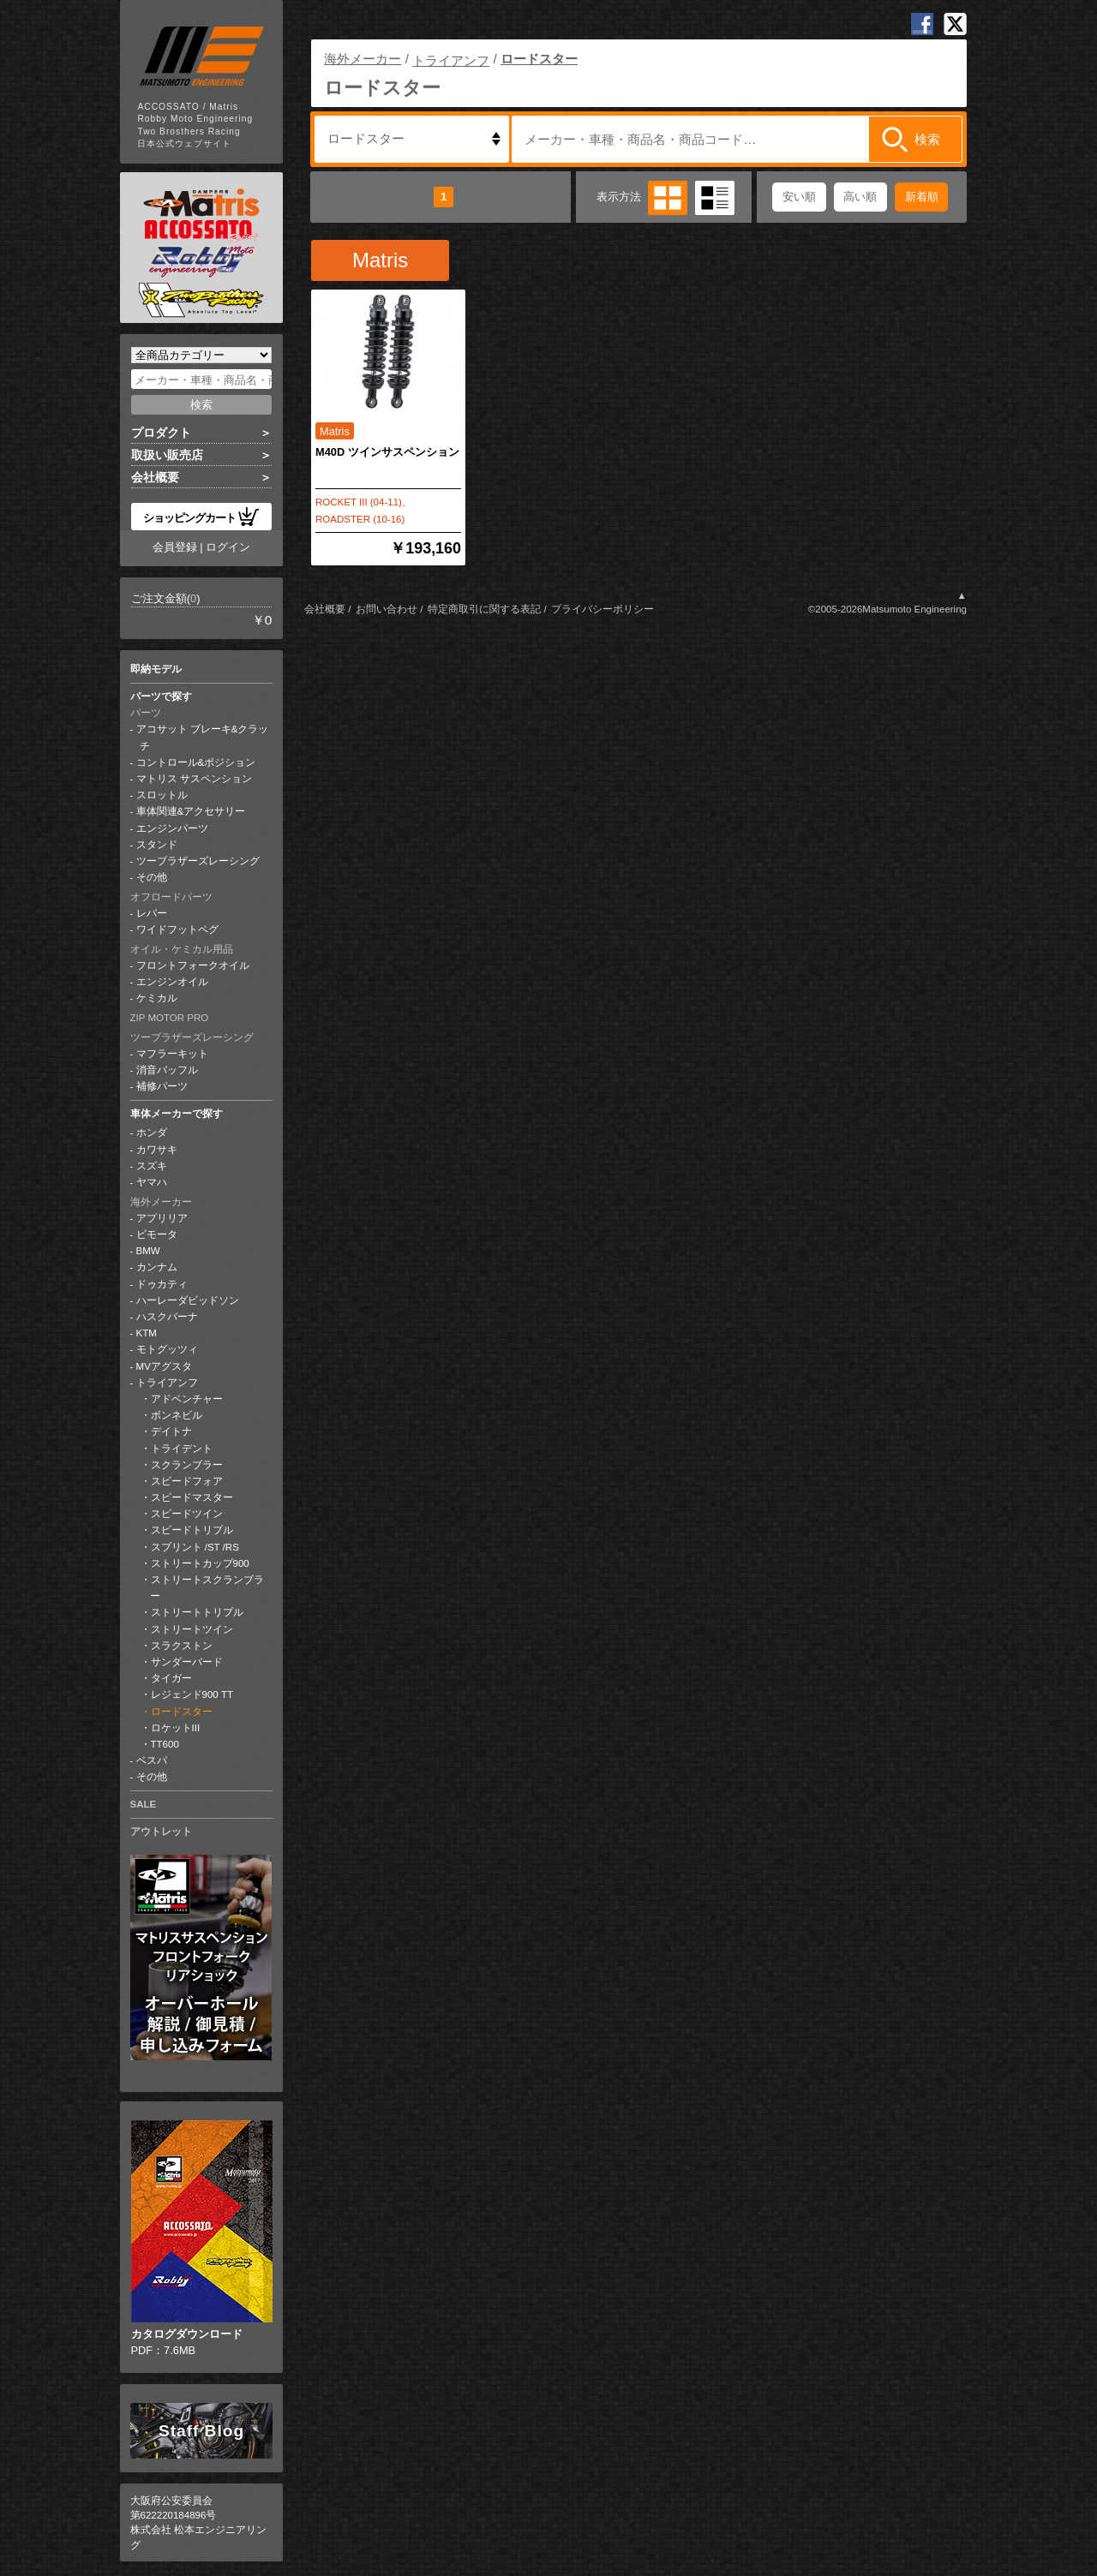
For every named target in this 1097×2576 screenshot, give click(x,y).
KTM (146, 1333)
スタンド (156, 845)
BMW (148, 1251)
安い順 (799, 196)
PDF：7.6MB (202, 2238)
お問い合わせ (386, 609)
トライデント (182, 1448)
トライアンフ (167, 1383)
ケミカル (156, 998)
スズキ (151, 1166)
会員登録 (175, 547)
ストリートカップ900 (200, 1563)
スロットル (162, 795)
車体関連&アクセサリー (191, 811)
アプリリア (162, 1218)
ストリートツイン (192, 1629)
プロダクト (161, 432)
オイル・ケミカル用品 (181, 949)
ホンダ (151, 1132)
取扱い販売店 (167, 455)
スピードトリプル (192, 1530)
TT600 (165, 1744)
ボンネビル (176, 1415)
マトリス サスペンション (194, 779)
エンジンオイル (172, 982)
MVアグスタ (164, 1366)
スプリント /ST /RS (195, 1547)
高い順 (860, 196)
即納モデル (156, 669)
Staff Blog (201, 2431)
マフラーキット (172, 1054)
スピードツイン (187, 1514)
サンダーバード (187, 1662)
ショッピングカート (201, 516)
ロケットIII (176, 1728)
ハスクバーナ (167, 1317)
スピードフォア (187, 1481)
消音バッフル (167, 1070)
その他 (151, 877)
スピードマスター (192, 1497)
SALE (143, 1804)
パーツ (145, 713)
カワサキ (156, 1150)
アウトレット (161, 1831)
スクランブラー (187, 1465)
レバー (151, 913)
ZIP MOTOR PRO (169, 1018)
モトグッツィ (167, 1349)
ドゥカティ (162, 1284)
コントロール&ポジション (196, 762)
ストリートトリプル (197, 1612)
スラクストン (182, 1646)
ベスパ (151, 1760)
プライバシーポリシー (602, 609)
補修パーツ (162, 1086)
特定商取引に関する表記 (484, 609)
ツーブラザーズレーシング (198, 861)
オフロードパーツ (171, 897)
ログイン (228, 547)
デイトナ (171, 1431)
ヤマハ (151, 1182)
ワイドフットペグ (177, 929)
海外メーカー (161, 1202)
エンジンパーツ (172, 828)
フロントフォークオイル (192, 965)
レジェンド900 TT (192, 1694)
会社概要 (155, 477)
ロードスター (182, 1711)
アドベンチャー (187, 1399)
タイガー (171, 1678)
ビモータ (156, 1234)
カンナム (156, 1267)
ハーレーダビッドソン (187, 1300)
